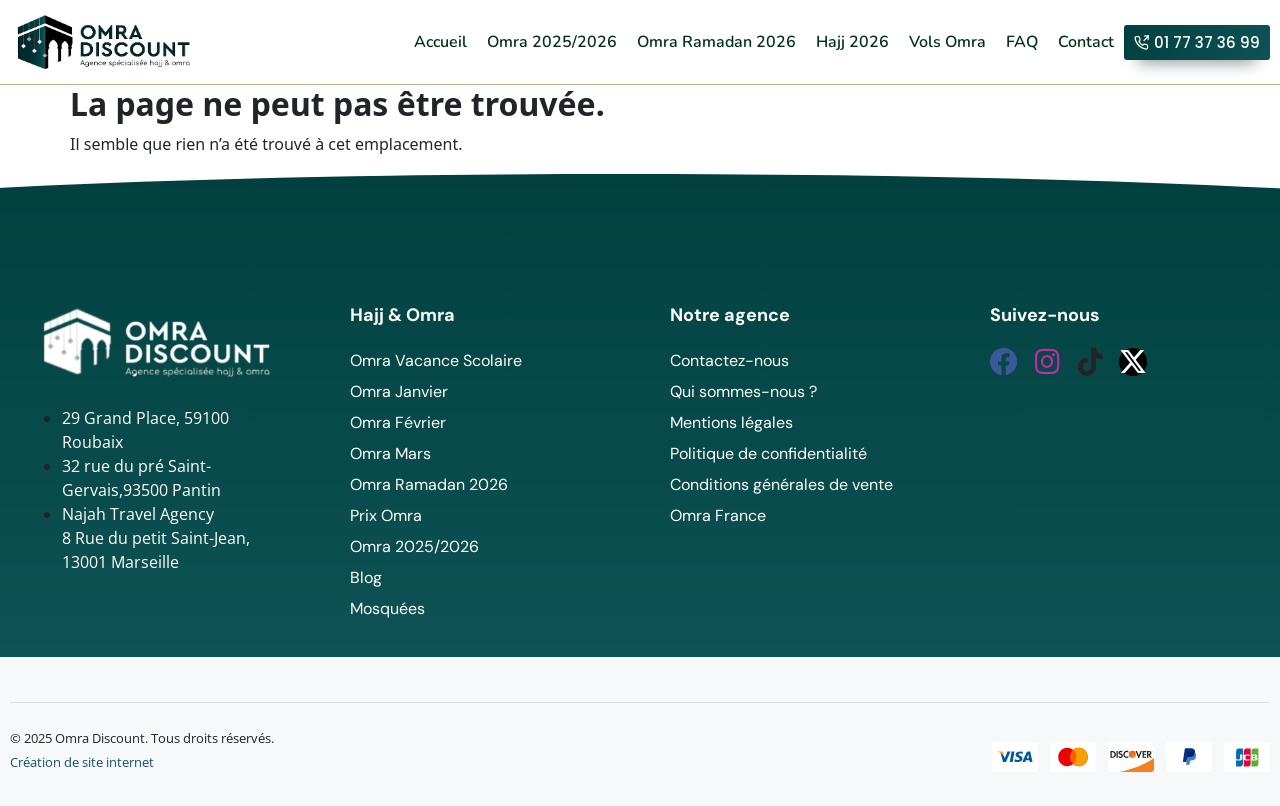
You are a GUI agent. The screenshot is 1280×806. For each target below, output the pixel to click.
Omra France (718, 515)
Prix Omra (386, 515)
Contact (1086, 42)
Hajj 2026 (852, 42)
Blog (366, 577)
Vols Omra (947, 42)
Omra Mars (390, 453)
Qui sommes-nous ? (743, 391)
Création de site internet (82, 762)
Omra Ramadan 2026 (716, 42)
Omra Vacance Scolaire (436, 360)
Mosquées (387, 608)
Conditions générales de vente (781, 484)
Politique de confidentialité (768, 453)
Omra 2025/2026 (552, 42)
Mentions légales (731, 422)
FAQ (1022, 42)
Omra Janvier (399, 391)
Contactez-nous (729, 360)
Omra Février (398, 422)
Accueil (440, 42)
